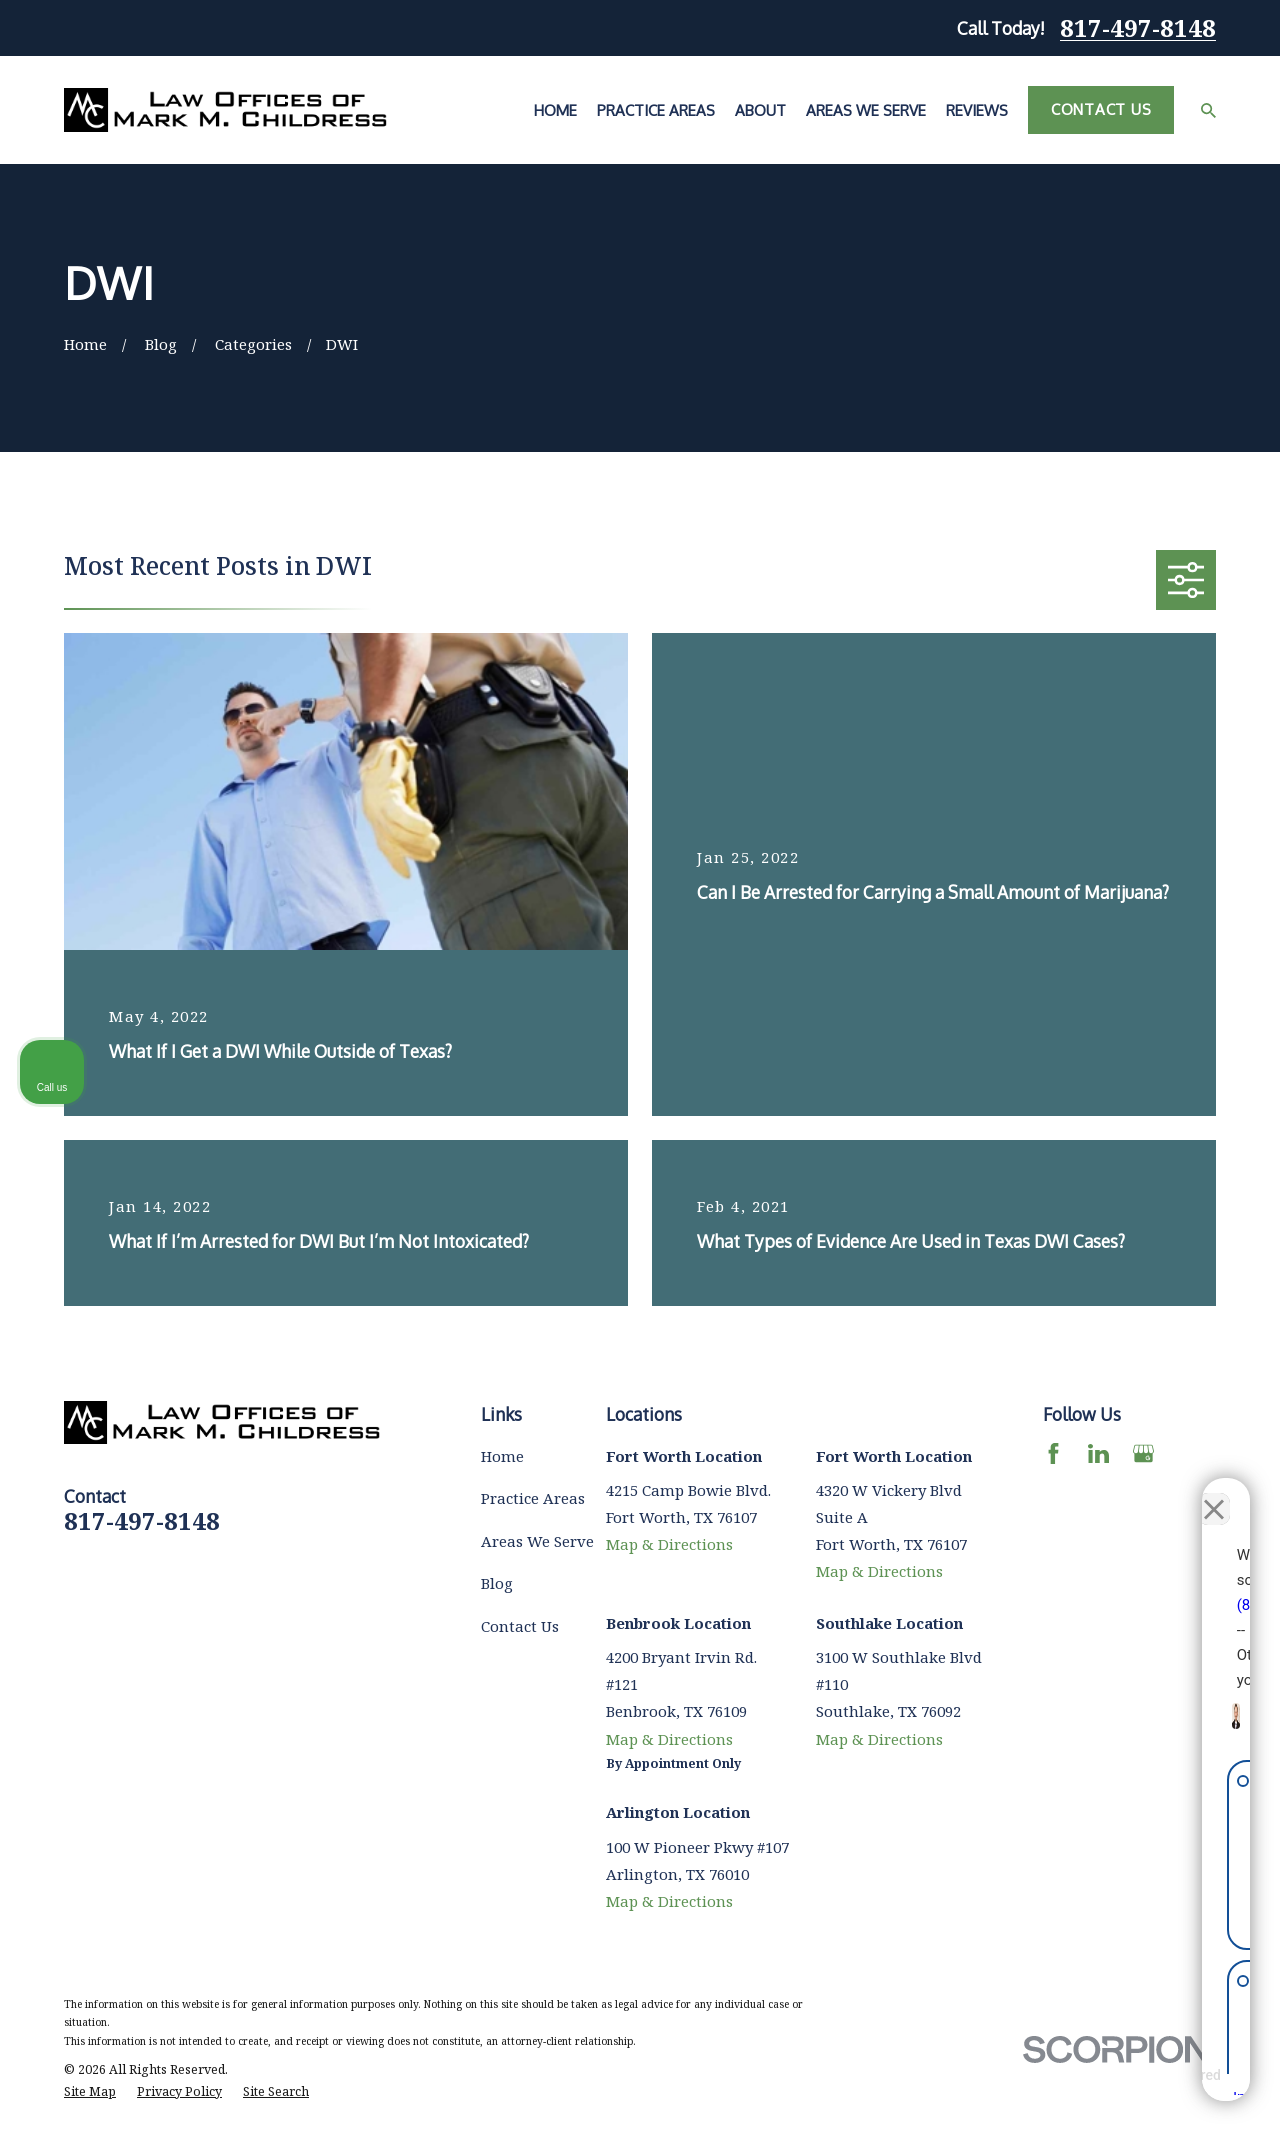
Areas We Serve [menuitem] (866, 110)
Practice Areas (533, 1498)
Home (502, 1456)
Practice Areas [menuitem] (656, 110)
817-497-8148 (1138, 28)
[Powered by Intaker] (1109, 2089)
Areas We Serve (537, 1541)
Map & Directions (669, 1544)
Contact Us (1101, 109)
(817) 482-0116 (976, 1588)
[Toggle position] (1172, 1492)
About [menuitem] (760, 110)
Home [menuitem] (555, 110)
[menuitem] (90, 2092)
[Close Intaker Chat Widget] (1214, 1492)
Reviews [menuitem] (977, 110)
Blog (497, 1583)
